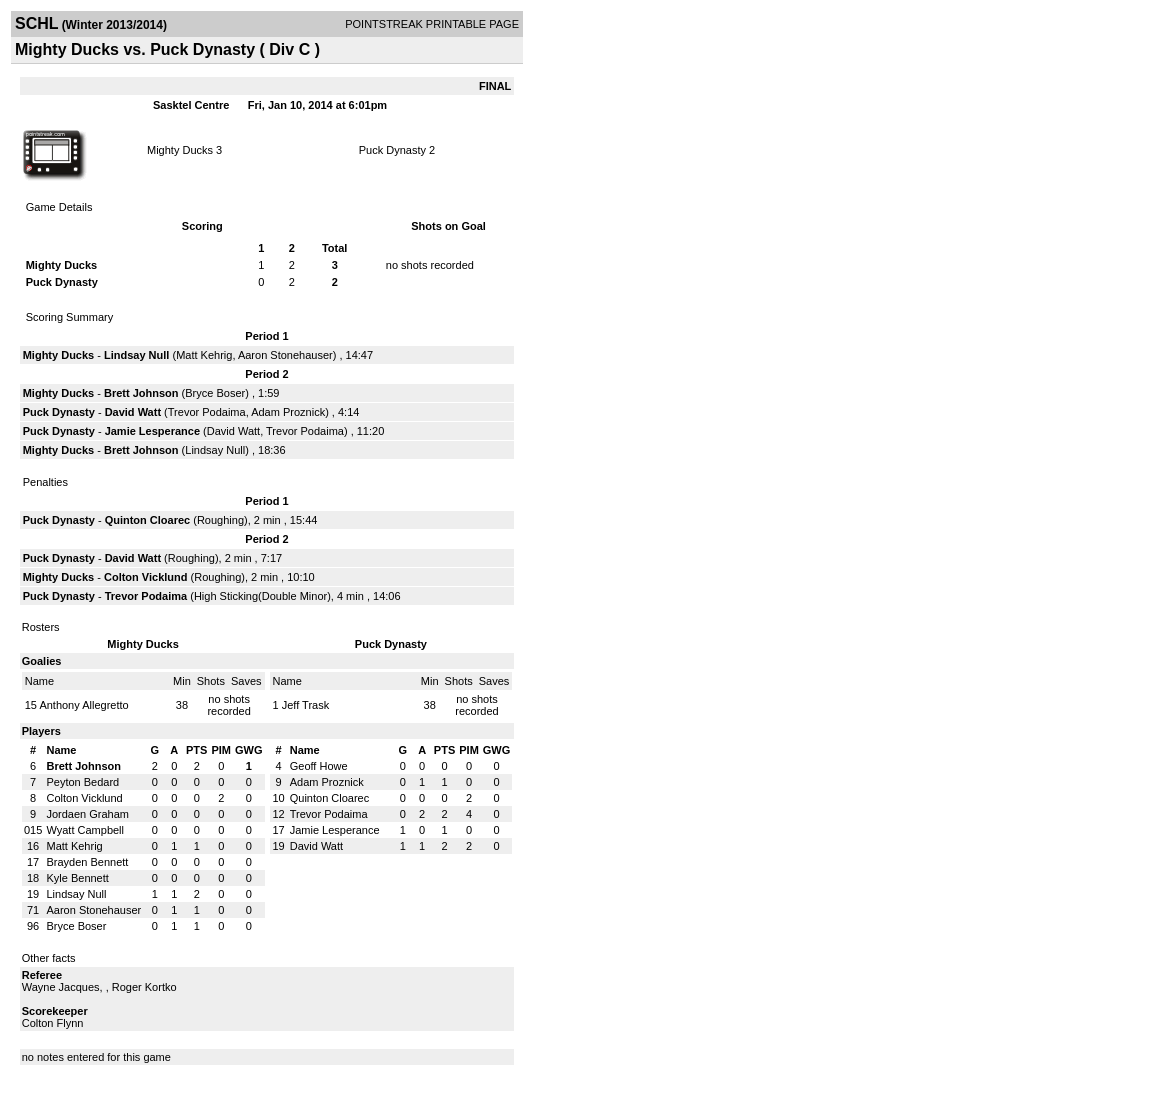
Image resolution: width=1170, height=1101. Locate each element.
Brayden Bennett (87, 862)
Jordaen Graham (87, 814)
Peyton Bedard (82, 782)
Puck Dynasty (392, 150)
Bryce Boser (215, 393)
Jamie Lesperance (152, 431)
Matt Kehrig (204, 355)
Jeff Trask (305, 705)
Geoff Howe (319, 766)
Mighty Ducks (180, 150)
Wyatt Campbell (85, 830)
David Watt (133, 412)
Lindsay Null (136, 355)
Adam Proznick (288, 412)
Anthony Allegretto (83, 705)
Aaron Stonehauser (285, 355)
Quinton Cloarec (148, 520)
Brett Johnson (141, 393)
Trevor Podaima (207, 412)
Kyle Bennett (77, 878)
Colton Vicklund (146, 577)
